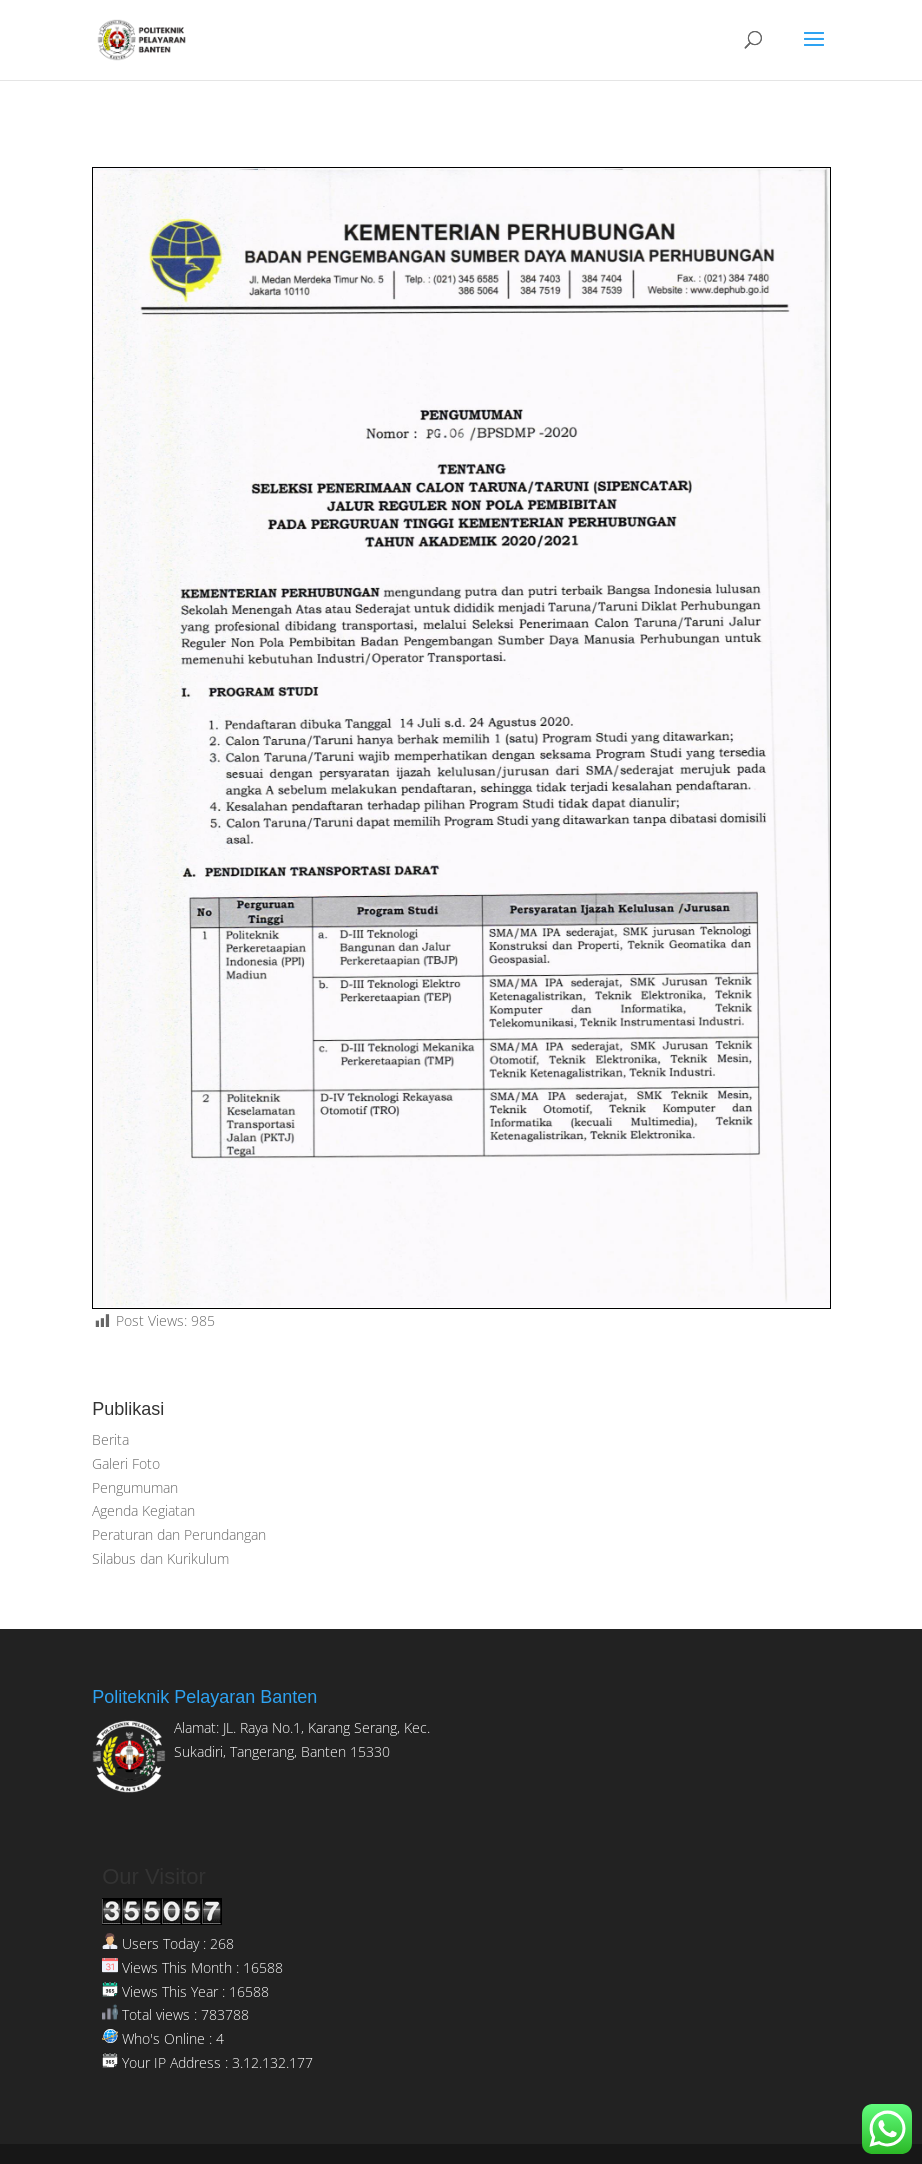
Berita (110, 1439)
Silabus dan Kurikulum (160, 1558)
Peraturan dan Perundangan (179, 1534)
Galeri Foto (126, 1463)
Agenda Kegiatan (143, 1510)
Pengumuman (135, 1487)
